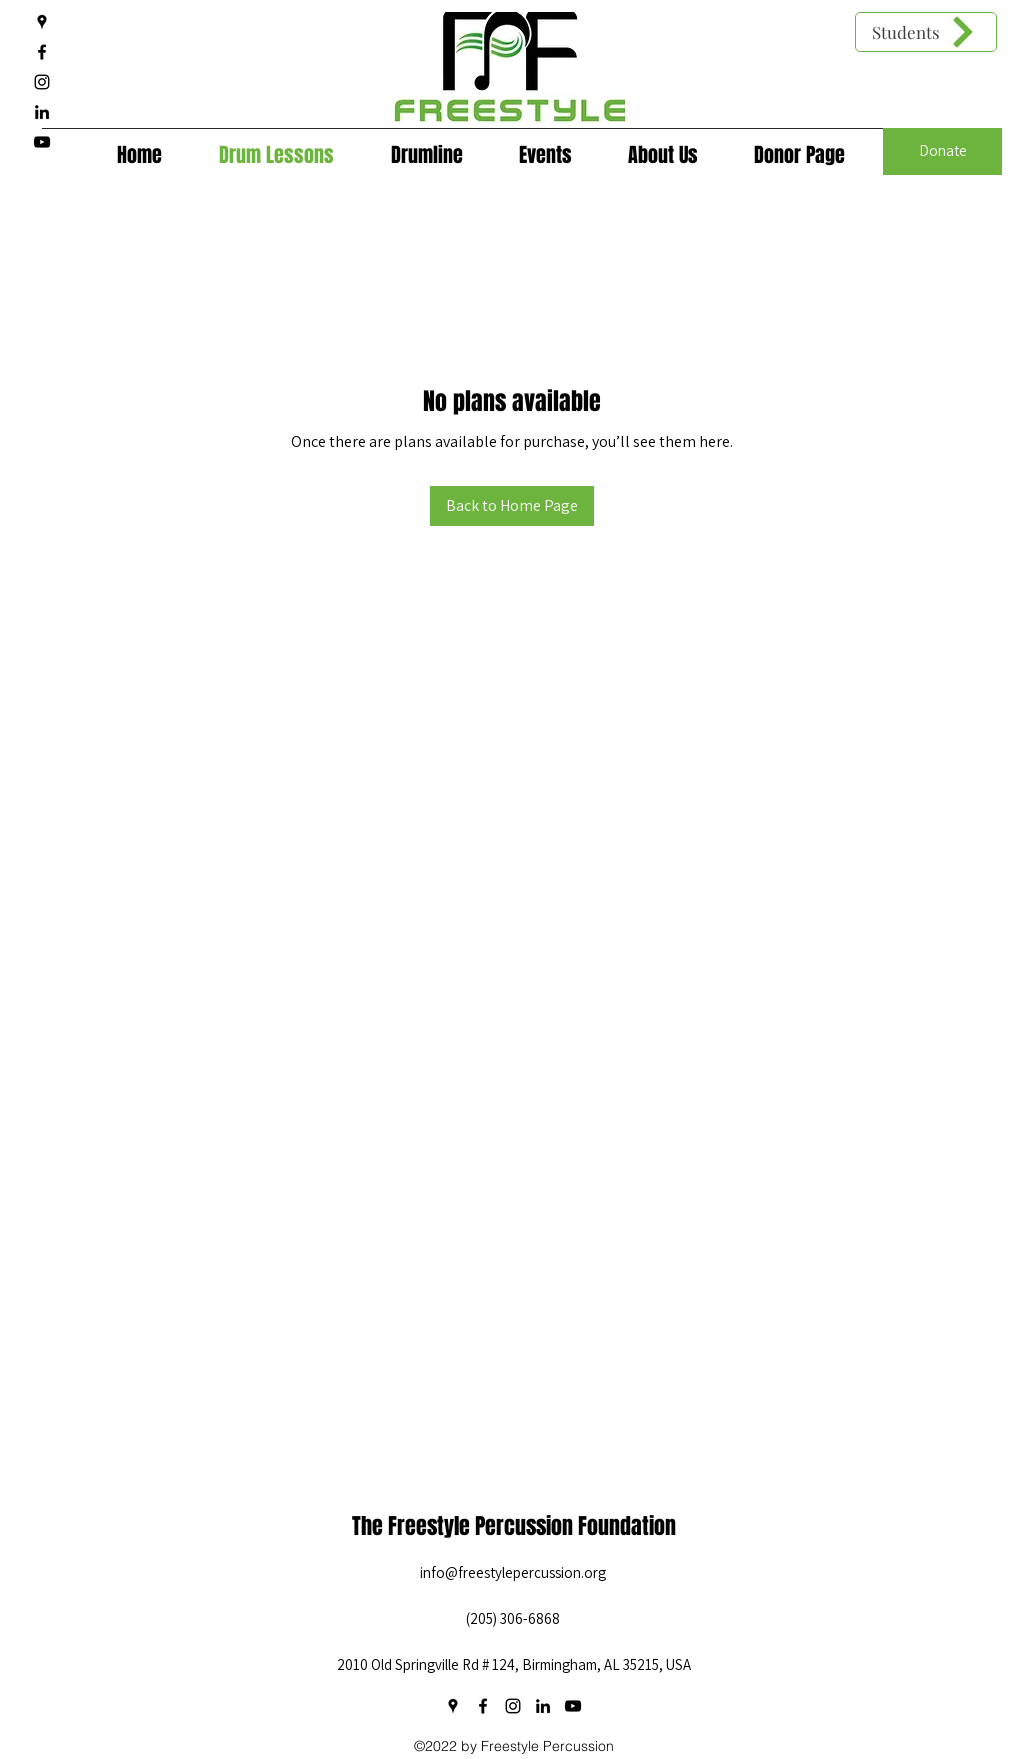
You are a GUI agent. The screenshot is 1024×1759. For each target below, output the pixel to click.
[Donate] (942, 151)
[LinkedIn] (42, 112)
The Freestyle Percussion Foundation (514, 1526)
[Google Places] (42, 22)
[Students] (926, 32)
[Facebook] (42, 52)
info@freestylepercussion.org (513, 1572)
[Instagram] (42, 82)
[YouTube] (42, 142)
